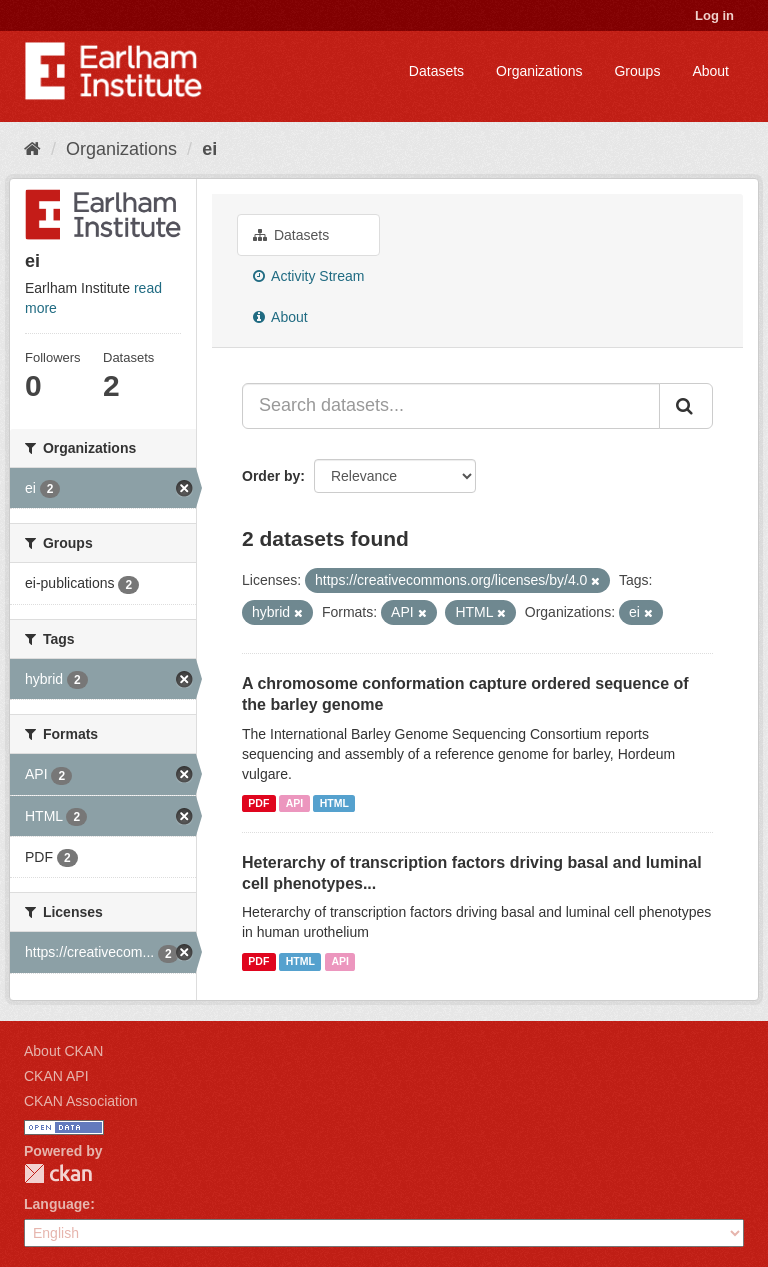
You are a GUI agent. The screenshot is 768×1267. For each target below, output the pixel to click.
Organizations (539, 71)
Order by (271, 476)
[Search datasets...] (451, 406)
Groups (637, 71)
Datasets (436, 71)
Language (57, 1204)
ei (209, 149)
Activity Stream (308, 276)
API (295, 803)
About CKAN (63, 1051)
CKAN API (56, 1076)
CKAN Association (81, 1101)
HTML (334, 803)
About (710, 71)
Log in (714, 15)
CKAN (58, 1173)
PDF (258, 803)
